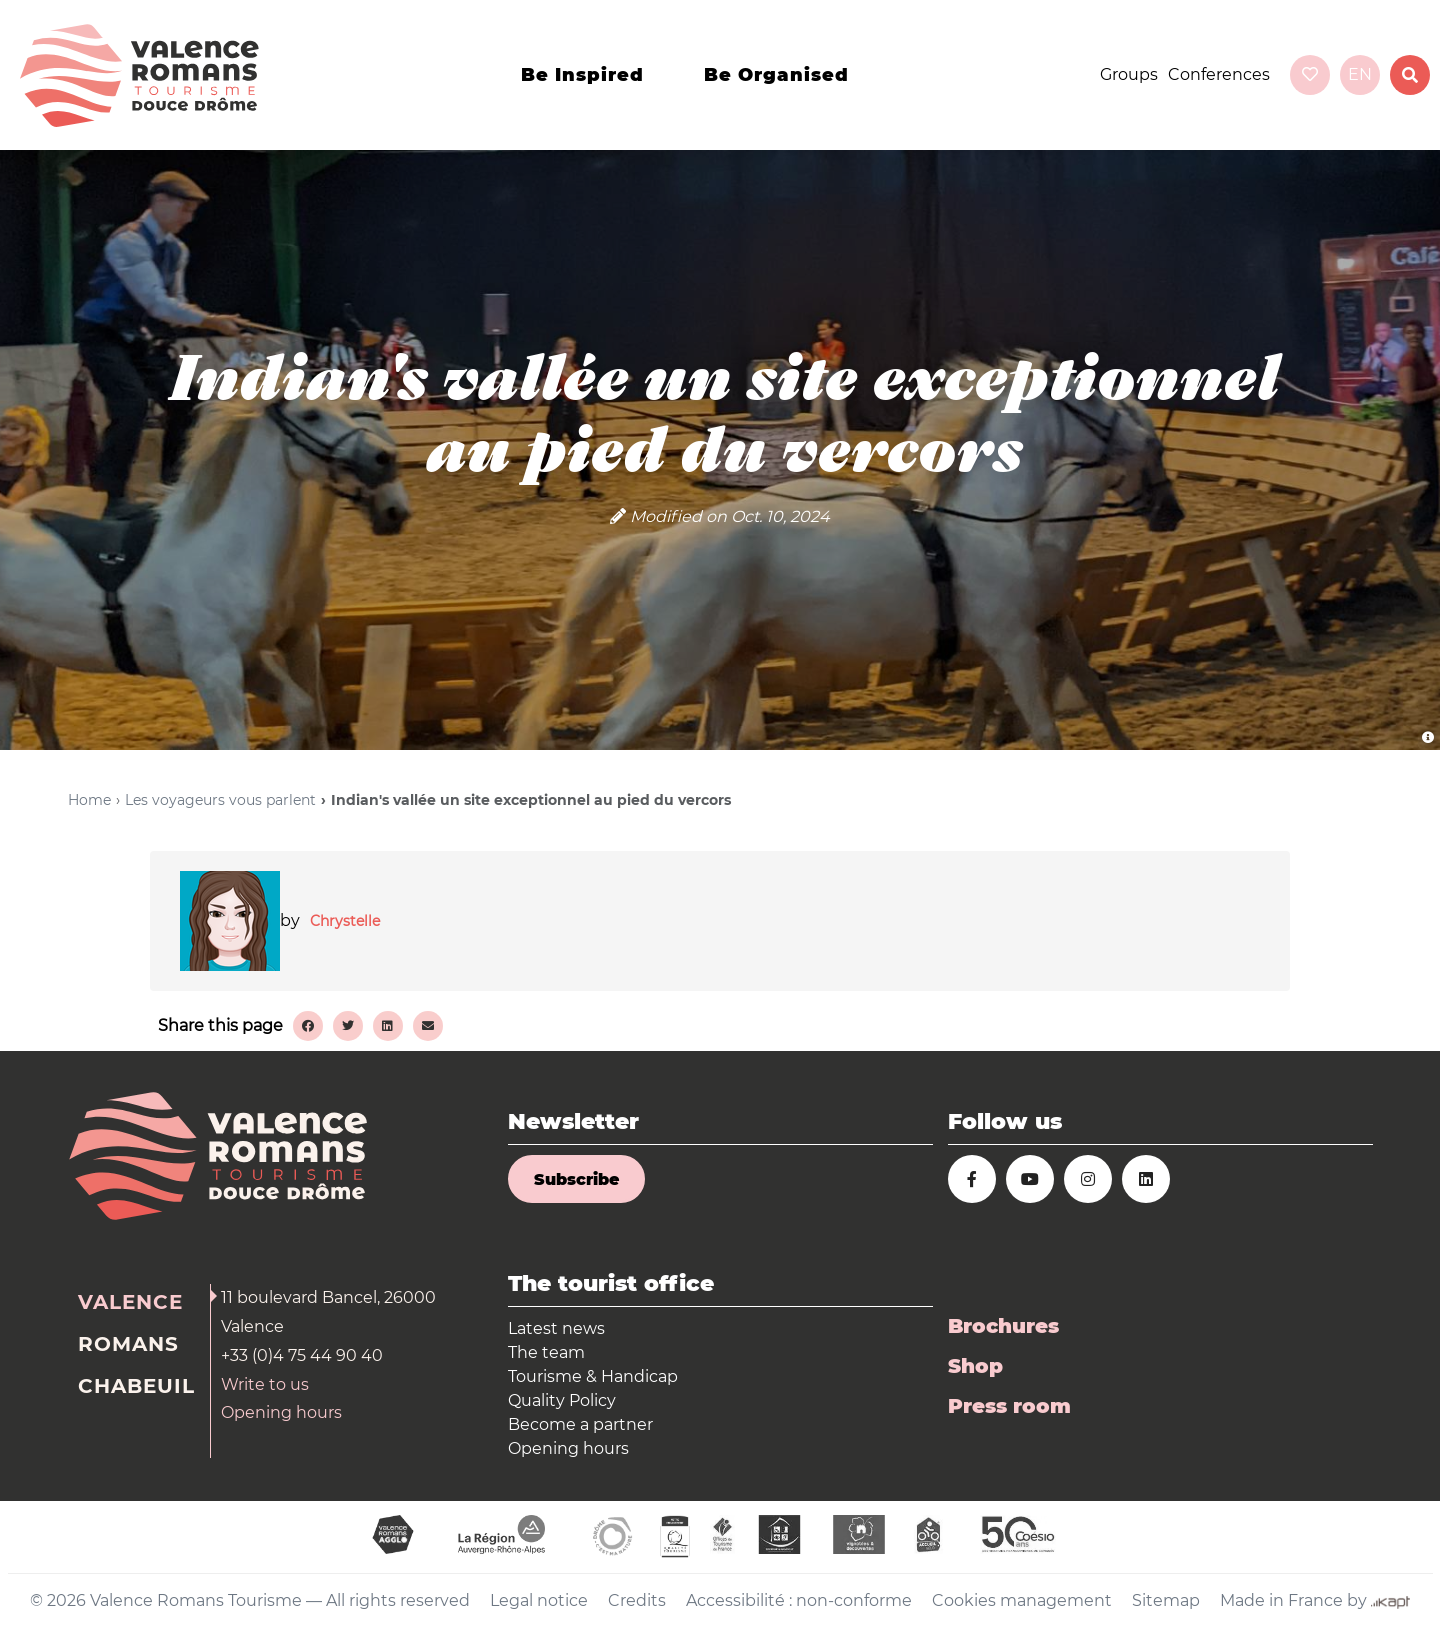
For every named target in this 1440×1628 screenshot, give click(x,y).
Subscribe (576, 1179)
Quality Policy (562, 1400)
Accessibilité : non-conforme (799, 1600)
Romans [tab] (128, 1344)
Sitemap (1166, 1600)
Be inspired (582, 75)
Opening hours (281, 1412)
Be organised (776, 75)
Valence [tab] (130, 1302)
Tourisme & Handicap (593, 1376)
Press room (1009, 1406)
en (1360, 74)
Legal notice (539, 1600)
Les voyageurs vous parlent (220, 800)
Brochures (1003, 1326)
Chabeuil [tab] (136, 1386)
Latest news (556, 1328)
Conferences (1219, 74)
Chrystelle (345, 921)
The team (546, 1352)
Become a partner (580, 1424)
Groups (1129, 74)
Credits (637, 1600)
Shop (975, 1366)
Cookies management (1022, 1600)
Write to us (265, 1384)
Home (89, 800)
